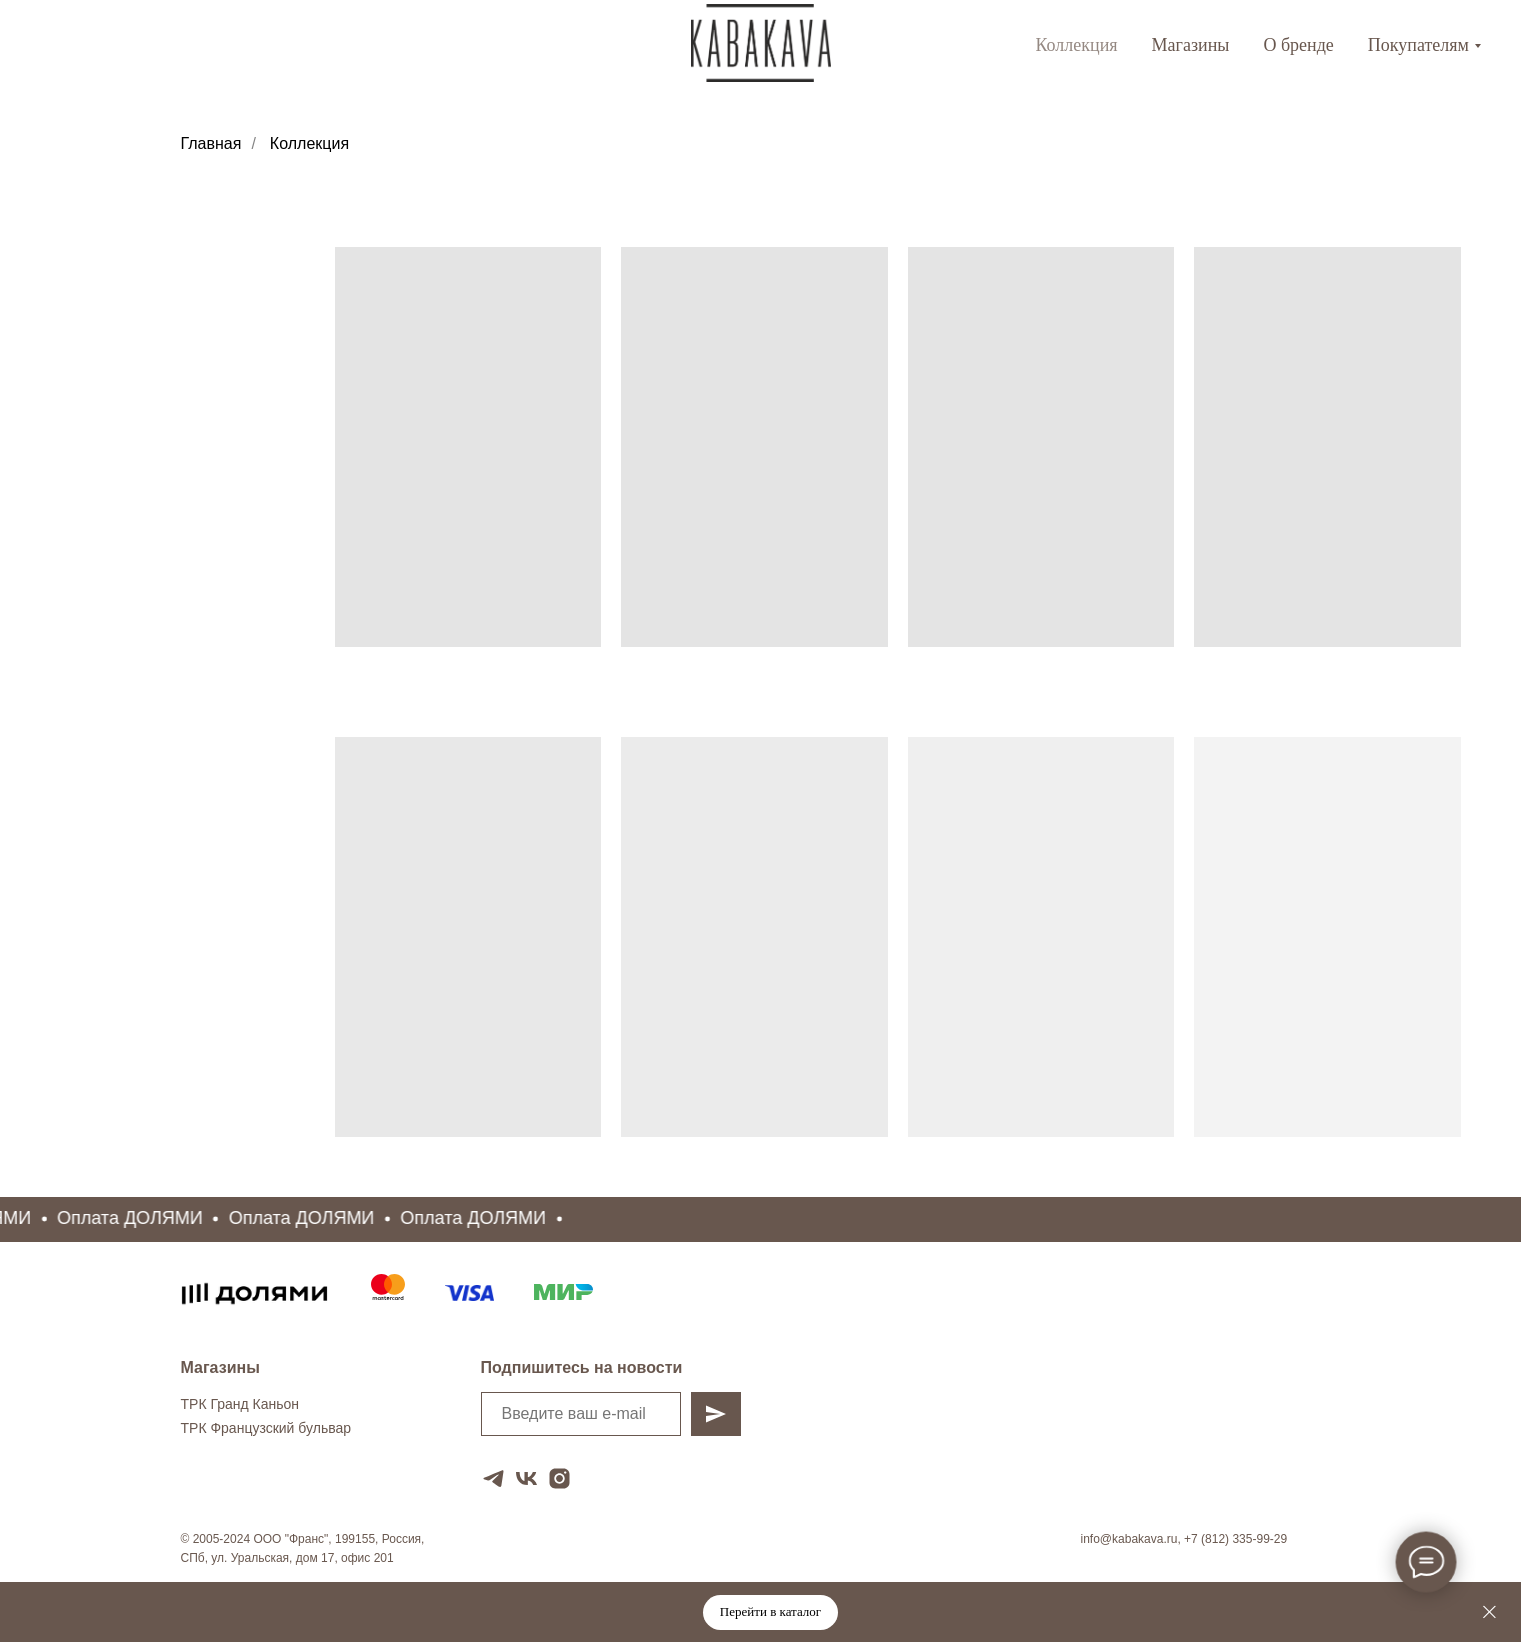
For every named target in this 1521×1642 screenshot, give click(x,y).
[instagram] (559, 1478)
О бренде (1298, 45)
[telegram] (493, 1478)
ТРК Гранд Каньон (240, 1404)
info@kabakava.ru (1129, 1539)
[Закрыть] (1489, 1612)
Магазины (1191, 45)
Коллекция (1076, 45)
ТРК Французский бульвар (266, 1428)
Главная (211, 143)
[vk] (526, 1478)
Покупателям (1418, 45)
